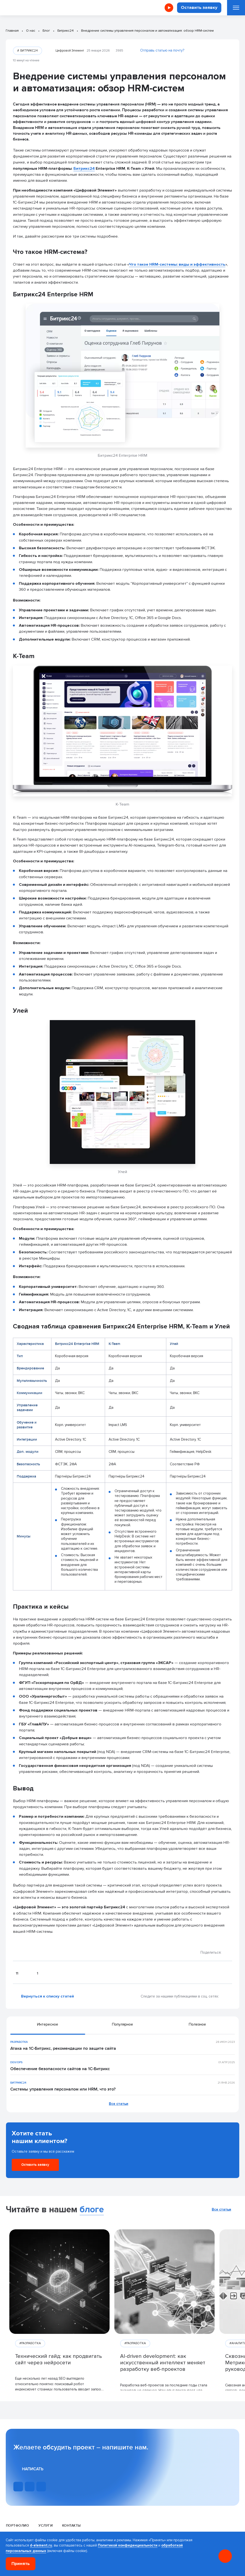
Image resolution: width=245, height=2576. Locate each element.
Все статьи (118, 2104)
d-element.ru (41, 2545)
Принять (20, 2563)
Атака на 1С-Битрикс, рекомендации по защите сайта (63, 2048)
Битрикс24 (84, 168)
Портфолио (17, 2525)
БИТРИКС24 (29, 51)
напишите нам (124, 2447)
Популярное (122, 2024)
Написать (32, 2469)
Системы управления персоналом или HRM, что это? (63, 2089)
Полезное (197, 2024)
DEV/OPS (16, 2062)
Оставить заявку (199, 7)
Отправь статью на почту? (162, 50)
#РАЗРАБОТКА (30, 2354)
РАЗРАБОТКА (19, 2042)
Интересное (47, 2024)
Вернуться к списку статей (47, 1996)
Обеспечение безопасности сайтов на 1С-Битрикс (60, 2068)
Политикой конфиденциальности (127, 2545)
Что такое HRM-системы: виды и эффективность (177, 264)
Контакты (71, 2525)
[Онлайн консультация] (225, 2556)
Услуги (46, 2525)
